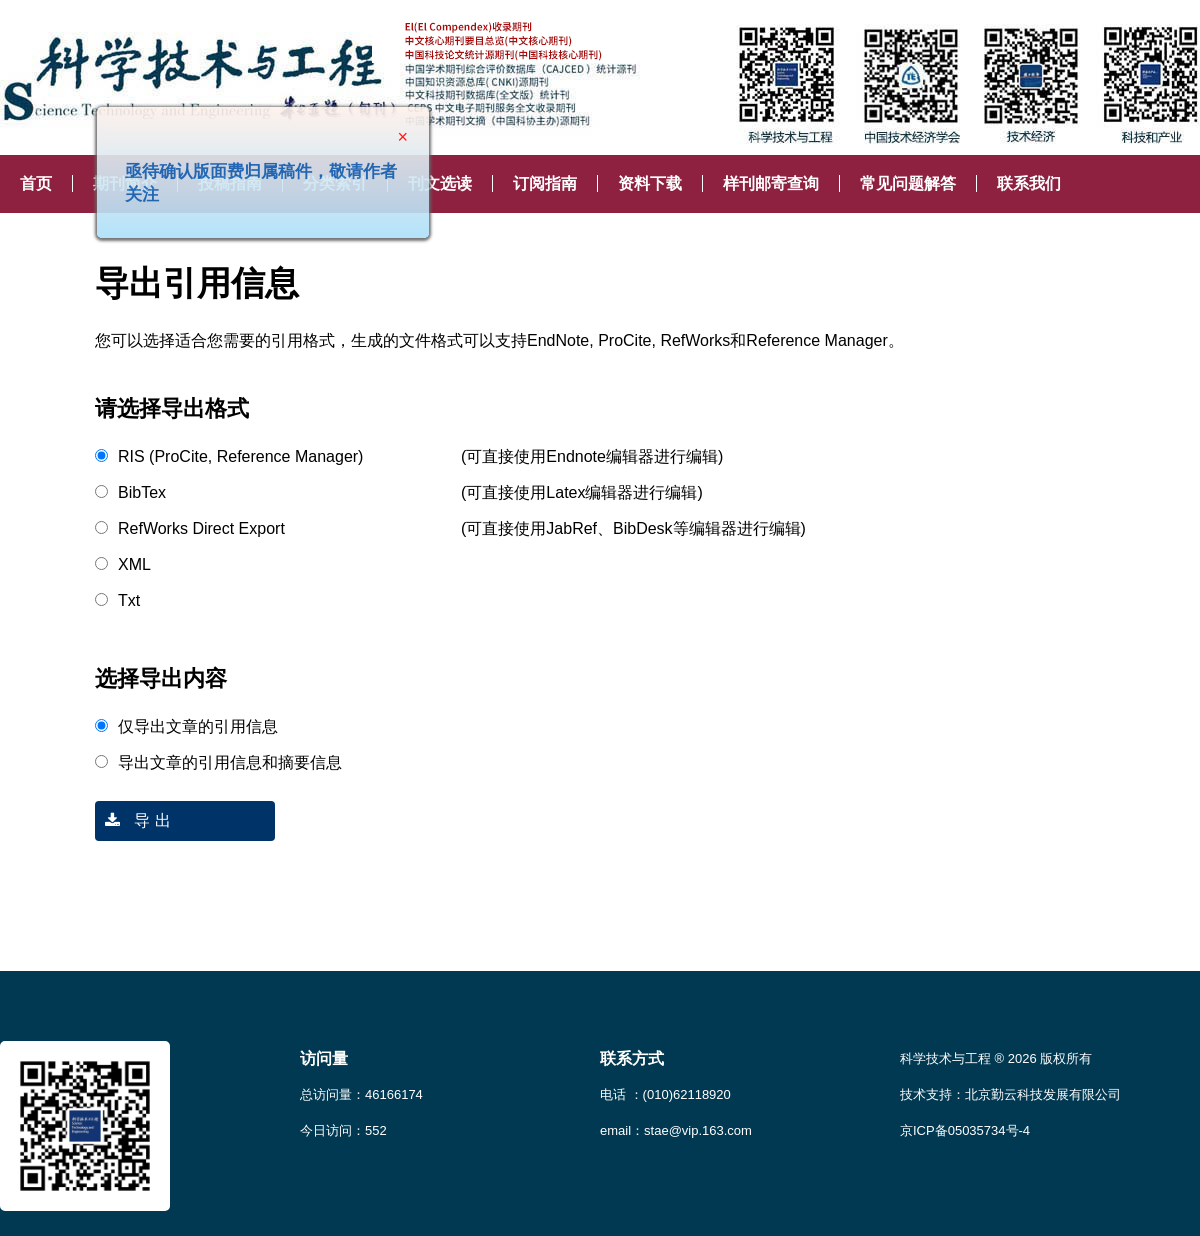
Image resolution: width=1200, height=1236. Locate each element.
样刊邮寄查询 (771, 183)
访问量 (324, 1058)
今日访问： (343, 1130)
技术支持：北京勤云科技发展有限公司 (1010, 1094)
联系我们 (1029, 183)
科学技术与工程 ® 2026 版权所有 (996, 1058)
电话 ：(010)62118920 (665, 1094)
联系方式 (632, 1058)
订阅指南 (545, 183)
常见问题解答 (908, 183)
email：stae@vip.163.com (676, 1130)
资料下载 (650, 183)
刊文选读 (440, 183)
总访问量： (361, 1094)
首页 (36, 183)
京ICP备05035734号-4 (965, 1130)
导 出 (133, 820)
